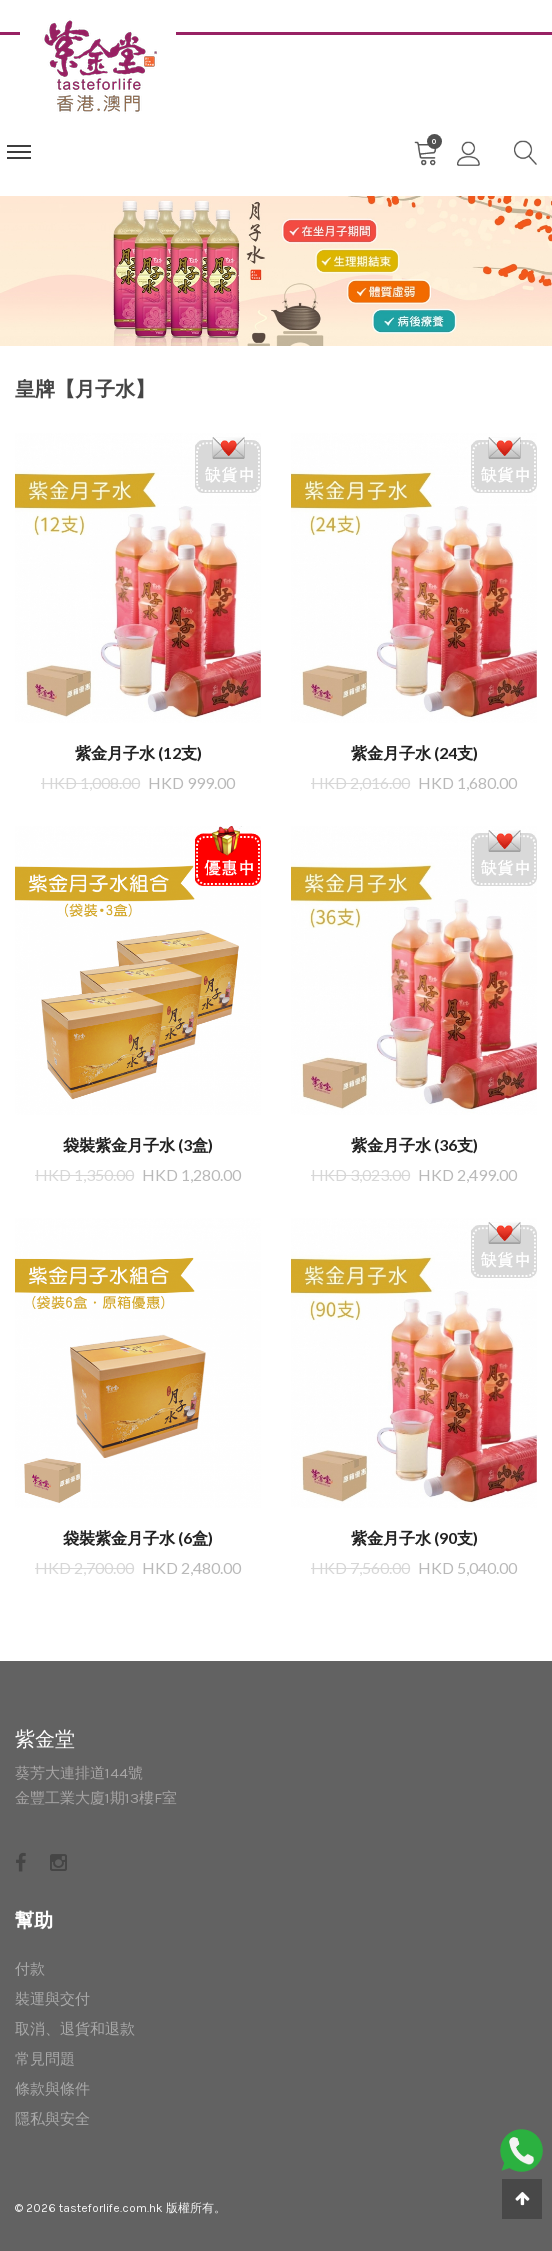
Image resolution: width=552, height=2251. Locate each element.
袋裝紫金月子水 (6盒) (138, 1537)
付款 (30, 1969)
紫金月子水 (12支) (138, 752)
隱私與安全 (52, 2119)
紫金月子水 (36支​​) (414, 1144)
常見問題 (45, 2059)
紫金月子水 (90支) (414, 1537)
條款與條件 (52, 2089)
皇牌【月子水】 (85, 388)
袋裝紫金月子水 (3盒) (138, 1144)
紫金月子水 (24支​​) (414, 752)
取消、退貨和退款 (75, 2029)
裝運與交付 (52, 1999)
